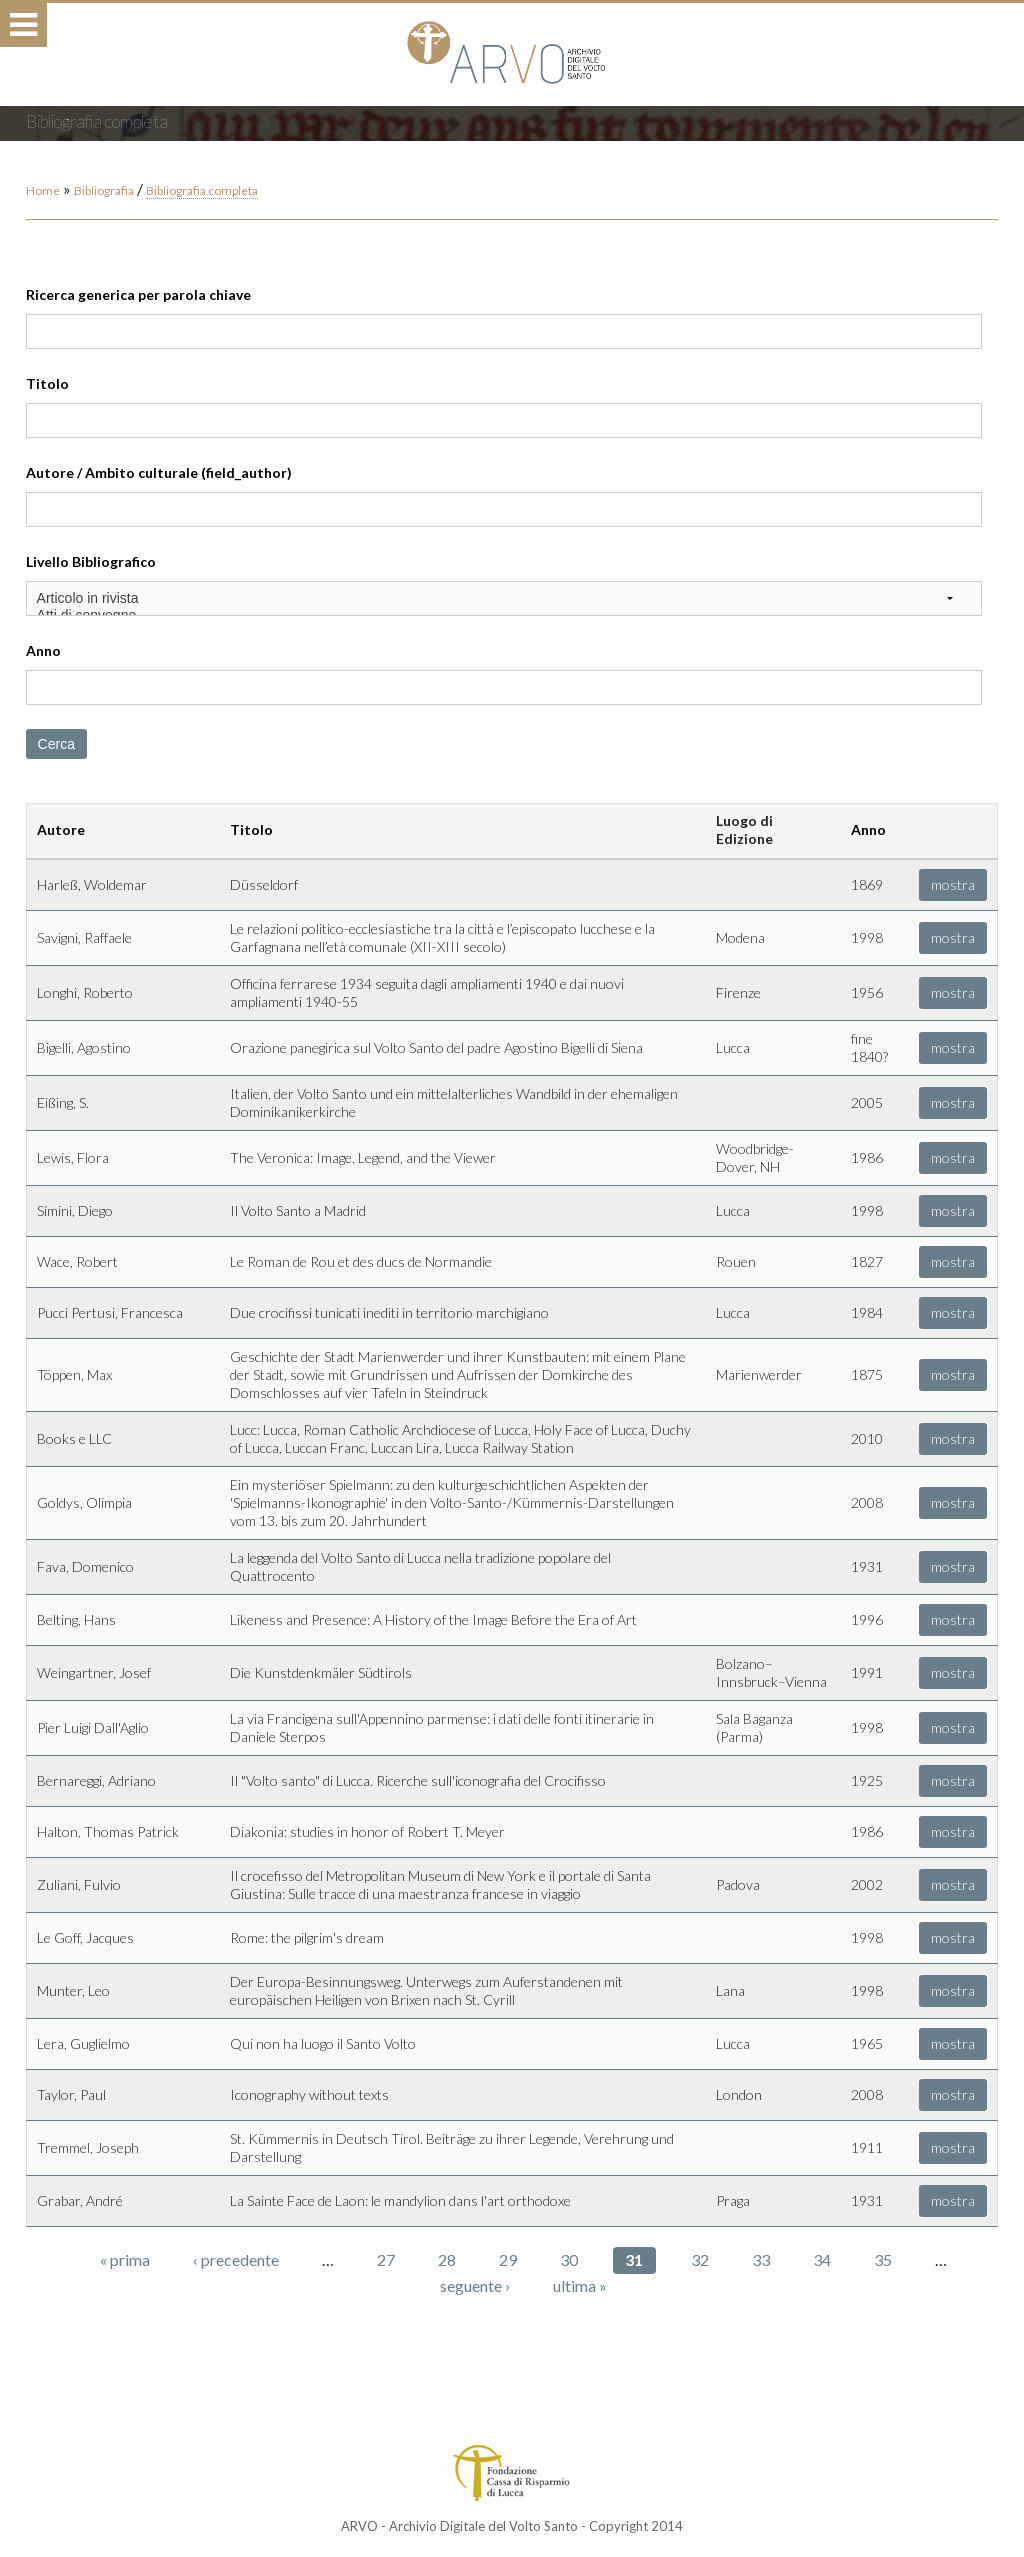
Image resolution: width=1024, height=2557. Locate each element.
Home (43, 190)
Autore (61, 829)
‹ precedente (236, 2259)
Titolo (47, 383)
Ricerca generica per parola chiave (138, 294)
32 (700, 2259)
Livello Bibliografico (91, 561)
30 (569, 2259)
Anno (43, 650)
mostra (953, 884)
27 (386, 2259)
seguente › (475, 2285)
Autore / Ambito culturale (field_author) (159, 472)
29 (508, 2259)
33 (761, 2259)
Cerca (56, 744)
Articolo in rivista (504, 598)
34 (822, 2259)
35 (883, 2259)
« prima (125, 2259)
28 (447, 2259)
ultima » (580, 2285)
